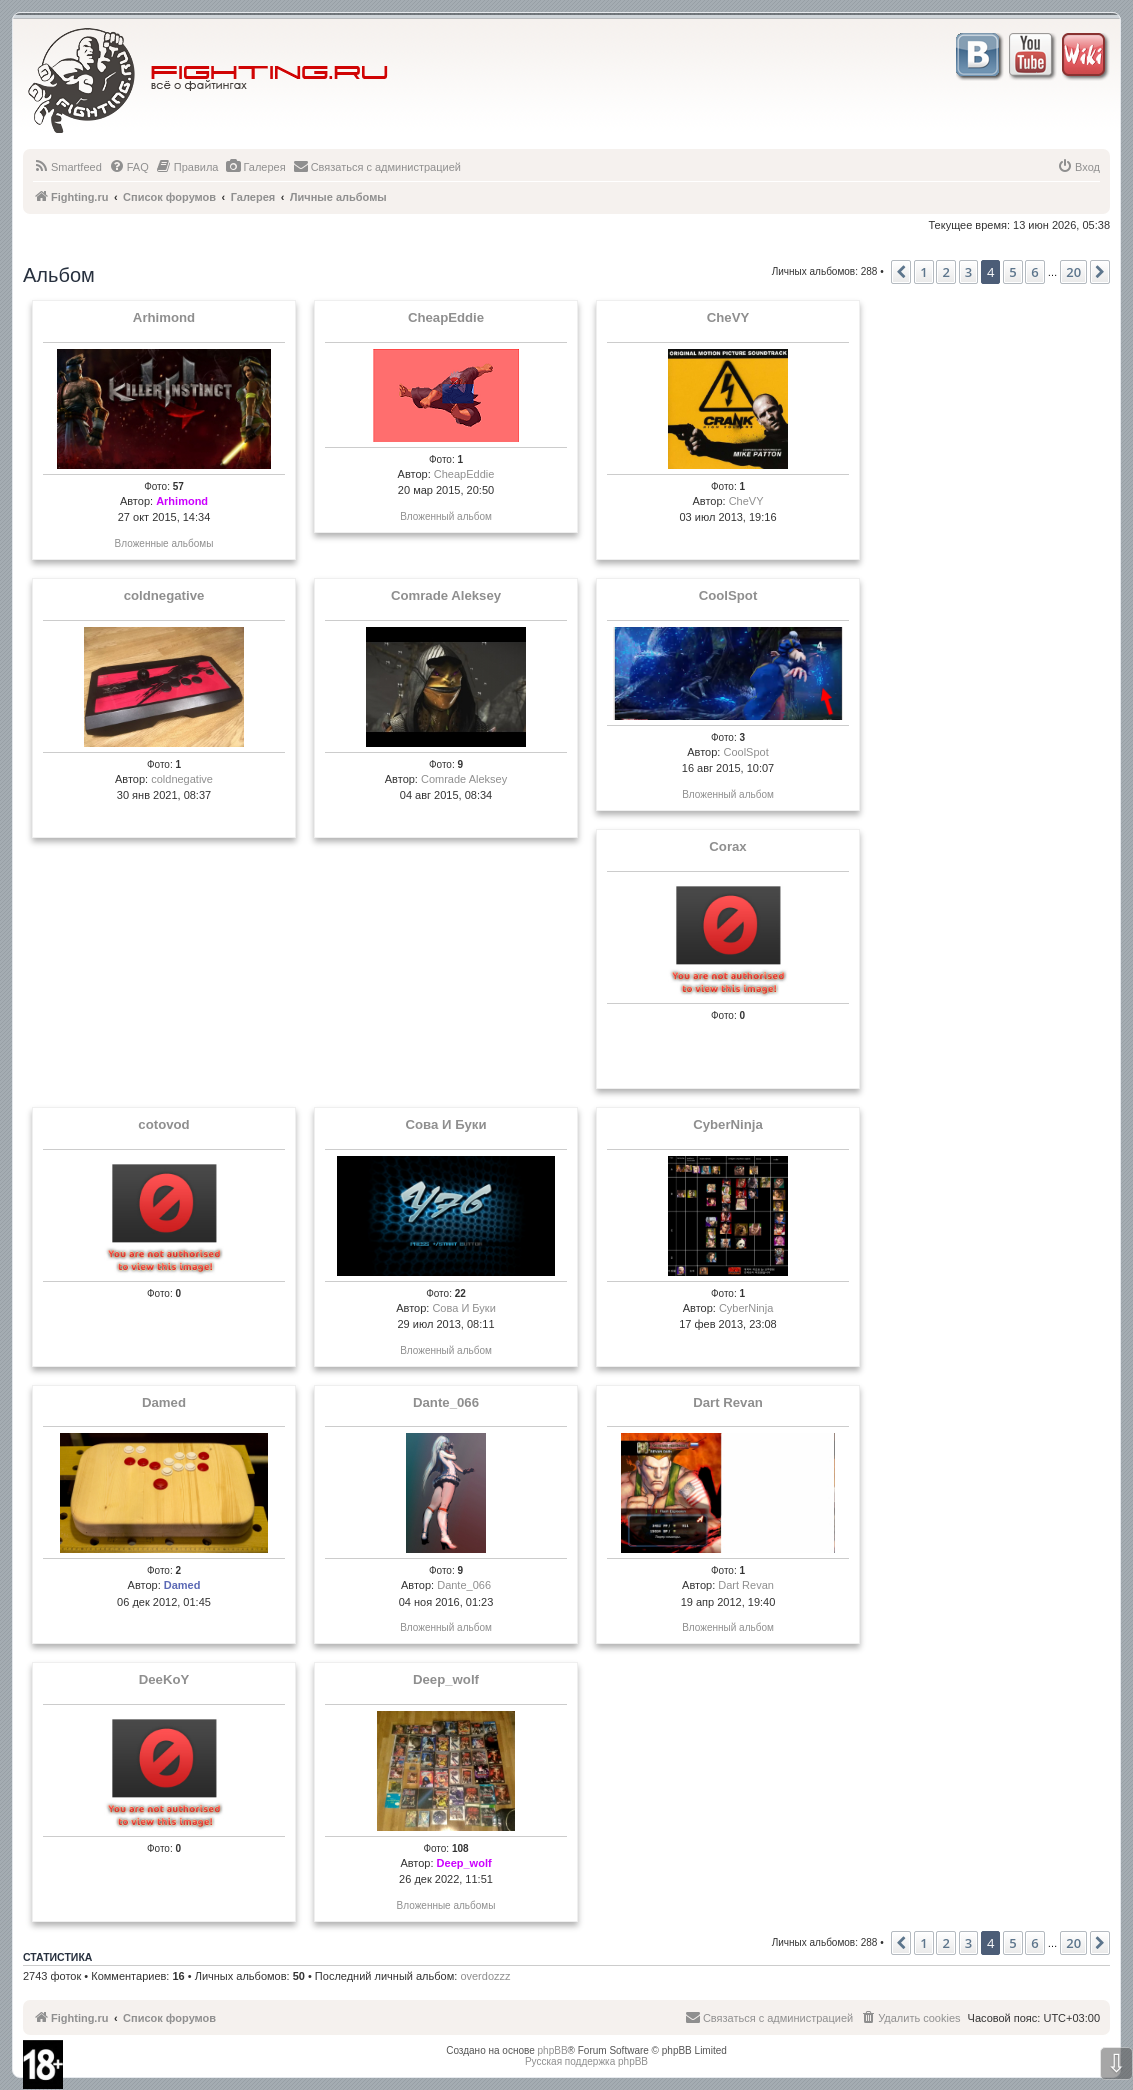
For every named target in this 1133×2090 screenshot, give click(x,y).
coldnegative (164, 596)
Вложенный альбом (446, 516)
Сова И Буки (446, 1125)
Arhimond (164, 318)
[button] (901, 272)
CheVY (728, 318)
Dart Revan (728, 1403)
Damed (164, 1403)
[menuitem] (67, 167)
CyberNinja (728, 1125)
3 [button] (968, 272)
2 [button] (945, 272)
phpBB (553, 2050)
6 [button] (1034, 272)
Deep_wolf (446, 1680)
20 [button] (1073, 272)
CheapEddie (446, 318)
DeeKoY (164, 1680)
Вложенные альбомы (164, 543)
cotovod (163, 1125)
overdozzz (485, 1976)
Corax (727, 847)
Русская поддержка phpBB (586, 2061)
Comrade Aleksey (446, 596)
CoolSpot (728, 596)
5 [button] (1012, 272)
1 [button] (923, 272)
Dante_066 (446, 1403)
